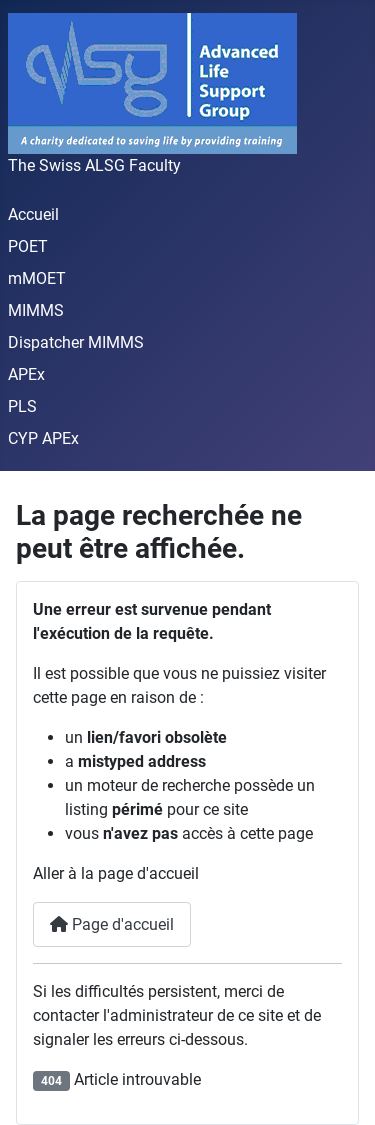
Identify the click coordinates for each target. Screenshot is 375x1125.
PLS (22, 406)
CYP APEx (43, 438)
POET (28, 246)
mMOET (37, 278)
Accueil (33, 214)
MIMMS (36, 310)
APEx (26, 374)
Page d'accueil (112, 924)
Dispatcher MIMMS (76, 342)
